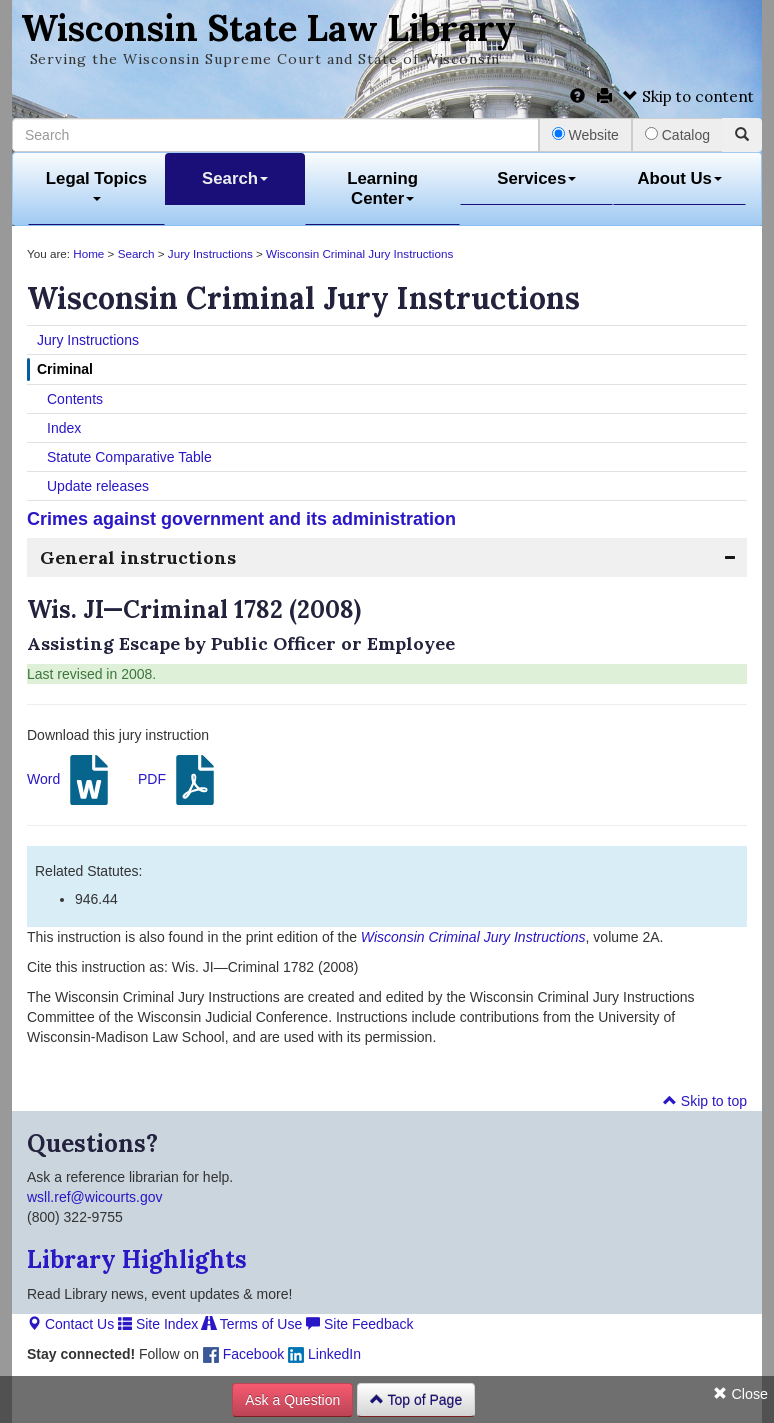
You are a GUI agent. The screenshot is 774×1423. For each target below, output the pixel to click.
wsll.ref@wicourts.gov (95, 1197)
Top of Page (416, 1400)
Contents (75, 399)
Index (64, 428)
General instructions (138, 557)
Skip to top (705, 1101)
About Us (679, 178)
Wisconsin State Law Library (268, 28)
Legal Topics (96, 185)
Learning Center (382, 188)
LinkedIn (324, 1354)
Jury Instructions (210, 253)
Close (740, 1394)
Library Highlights (137, 1259)
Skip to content (688, 96)
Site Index (158, 1324)
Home (88, 253)
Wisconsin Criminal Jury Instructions (359, 253)
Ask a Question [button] (292, 1400)
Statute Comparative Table (129, 457)
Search (235, 178)
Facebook (243, 1354)
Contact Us (70, 1324)
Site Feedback (359, 1324)
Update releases (98, 486)
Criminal (65, 369)
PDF (179, 780)
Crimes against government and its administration (241, 519)
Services (536, 178)
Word (70, 780)
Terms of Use (252, 1324)
